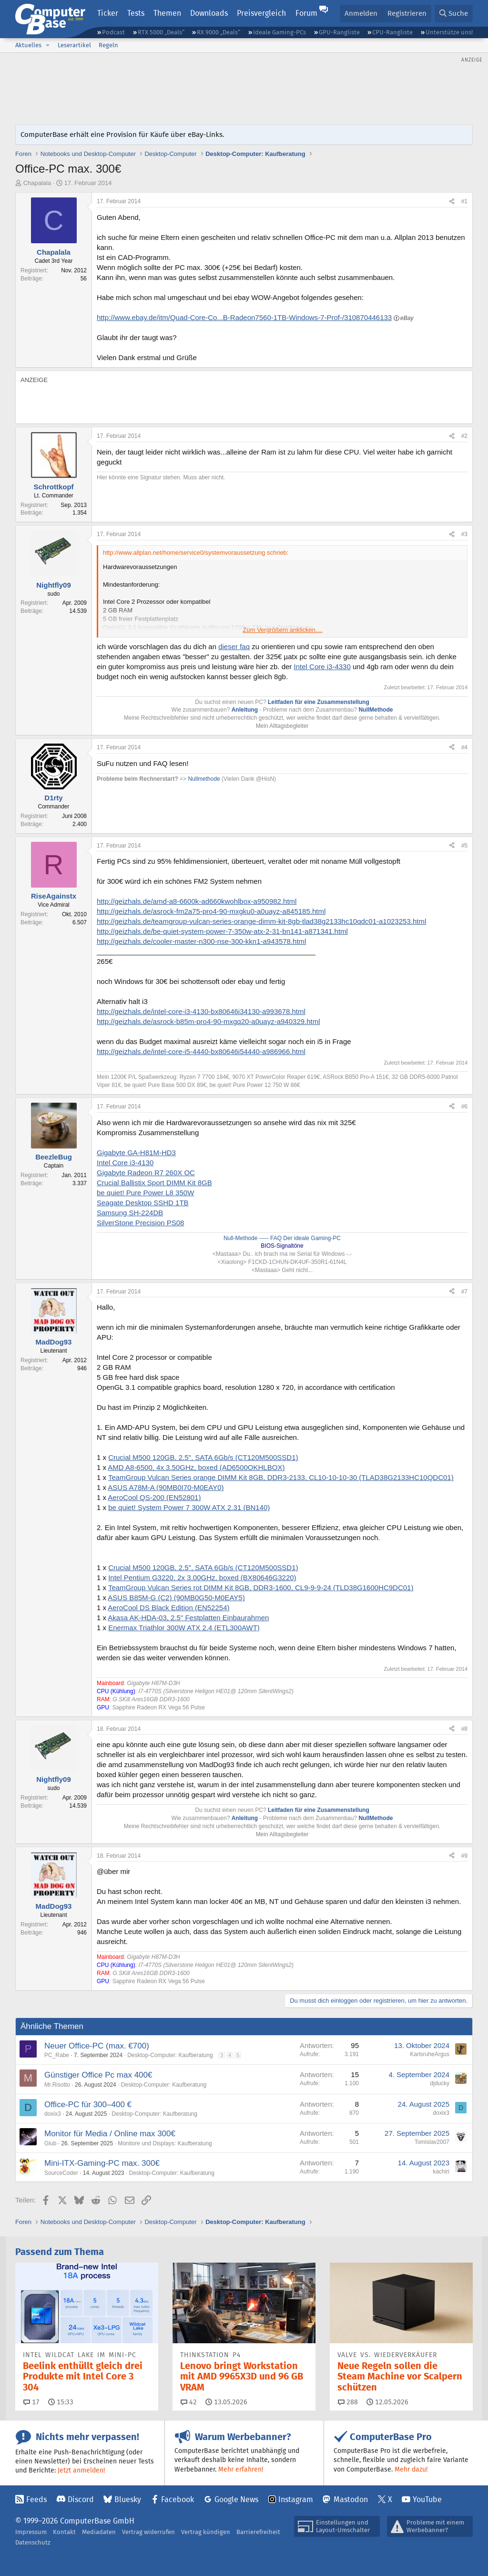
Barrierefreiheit (258, 2531)
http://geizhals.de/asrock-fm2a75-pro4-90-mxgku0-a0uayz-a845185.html (211, 911)
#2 (464, 436)
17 (31, 2402)
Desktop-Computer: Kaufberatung (170, 2055)
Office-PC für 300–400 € (88, 2104)
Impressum (31, 2531)
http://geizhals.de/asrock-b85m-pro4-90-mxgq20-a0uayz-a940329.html (208, 1021)
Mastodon (351, 2499)
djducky (439, 2083)
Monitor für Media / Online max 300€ (109, 2133)
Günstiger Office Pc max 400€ (98, 2074)
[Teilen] (452, 201)
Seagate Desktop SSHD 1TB (143, 1203)
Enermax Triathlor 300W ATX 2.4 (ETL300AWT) (184, 1628)
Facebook (177, 2499)
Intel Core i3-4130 (125, 1163)
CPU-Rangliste (392, 32)
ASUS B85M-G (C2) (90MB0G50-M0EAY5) (176, 1597)
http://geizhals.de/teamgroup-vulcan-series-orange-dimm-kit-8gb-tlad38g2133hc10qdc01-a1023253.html (261, 921)
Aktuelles (28, 45)
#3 (464, 534)
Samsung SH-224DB (130, 1213)
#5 (464, 845)
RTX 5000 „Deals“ (161, 32)
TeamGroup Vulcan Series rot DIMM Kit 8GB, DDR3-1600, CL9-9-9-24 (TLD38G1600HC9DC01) (261, 1587)
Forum (306, 13)
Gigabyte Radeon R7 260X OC (146, 1173)
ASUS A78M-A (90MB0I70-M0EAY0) (166, 1487)
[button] (47, 45)
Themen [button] (167, 13)
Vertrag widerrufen (148, 2531)
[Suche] (454, 13)
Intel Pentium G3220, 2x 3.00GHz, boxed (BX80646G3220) (202, 1577)
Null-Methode (240, 1238)
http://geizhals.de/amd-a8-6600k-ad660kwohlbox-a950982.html (196, 901)
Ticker (107, 13)
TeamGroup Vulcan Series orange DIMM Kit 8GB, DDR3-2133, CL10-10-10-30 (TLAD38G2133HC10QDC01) (281, 1477)
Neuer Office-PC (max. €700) (96, 2045)
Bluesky (127, 2499)
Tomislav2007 (432, 2142)
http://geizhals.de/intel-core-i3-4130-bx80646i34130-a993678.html (201, 1011)
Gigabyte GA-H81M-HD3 (136, 1152)
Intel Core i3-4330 (322, 666)
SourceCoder (61, 2173)
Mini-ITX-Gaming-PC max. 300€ (102, 2163)
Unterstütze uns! (449, 32)
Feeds (36, 2499)
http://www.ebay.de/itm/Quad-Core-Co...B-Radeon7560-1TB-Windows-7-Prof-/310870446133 (244, 317)
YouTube (427, 2499)
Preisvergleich (261, 13)
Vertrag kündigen (205, 2531)
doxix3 (52, 2113)
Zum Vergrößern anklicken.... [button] (283, 629)
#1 (464, 201)
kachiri (441, 2171)
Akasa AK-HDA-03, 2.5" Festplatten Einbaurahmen (188, 1618)
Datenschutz (33, 2542)
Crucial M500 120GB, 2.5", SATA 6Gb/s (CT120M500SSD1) (203, 1457)
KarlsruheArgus (429, 2054)
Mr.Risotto (57, 2084)
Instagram (295, 2499)
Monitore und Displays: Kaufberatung (165, 2143)
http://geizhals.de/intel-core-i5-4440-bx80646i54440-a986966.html (201, 1051)
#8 (464, 1729)
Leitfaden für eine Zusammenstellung (318, 702)
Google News (236, 2499)
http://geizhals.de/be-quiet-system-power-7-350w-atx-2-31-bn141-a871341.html (222, 931)
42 (189, 2402)
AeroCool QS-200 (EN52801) (154, 1497)
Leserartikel (74, 45)
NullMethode (375, 709)
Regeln (108, 45)
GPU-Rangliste (339, 32)
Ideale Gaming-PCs (279, 32)
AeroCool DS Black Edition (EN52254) (168, 1608)
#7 (464, 1291)
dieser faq (234, 646)
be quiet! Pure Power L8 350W (145, 1193)
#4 (464, 747)
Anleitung (245, 709)
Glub (50, 2143)
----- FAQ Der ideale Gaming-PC (299, 1238)
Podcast (113, 32)
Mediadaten (99, 2531)
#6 (464, 1106)
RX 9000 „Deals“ (218, 32)
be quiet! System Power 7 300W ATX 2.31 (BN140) (189, 1507)
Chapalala (37, 182)
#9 (464, 1855)
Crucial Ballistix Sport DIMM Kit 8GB (154, 1183)
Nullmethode (204, 779)
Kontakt (64, 2531)
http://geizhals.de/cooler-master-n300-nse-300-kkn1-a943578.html (201, 941)
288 (348, 2402)
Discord (81, 2499)
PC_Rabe (56, 2055)
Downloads (209, 13)
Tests (135, 13)
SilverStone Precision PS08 (140, 1223)
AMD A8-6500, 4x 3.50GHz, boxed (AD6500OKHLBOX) (196, 1467)
